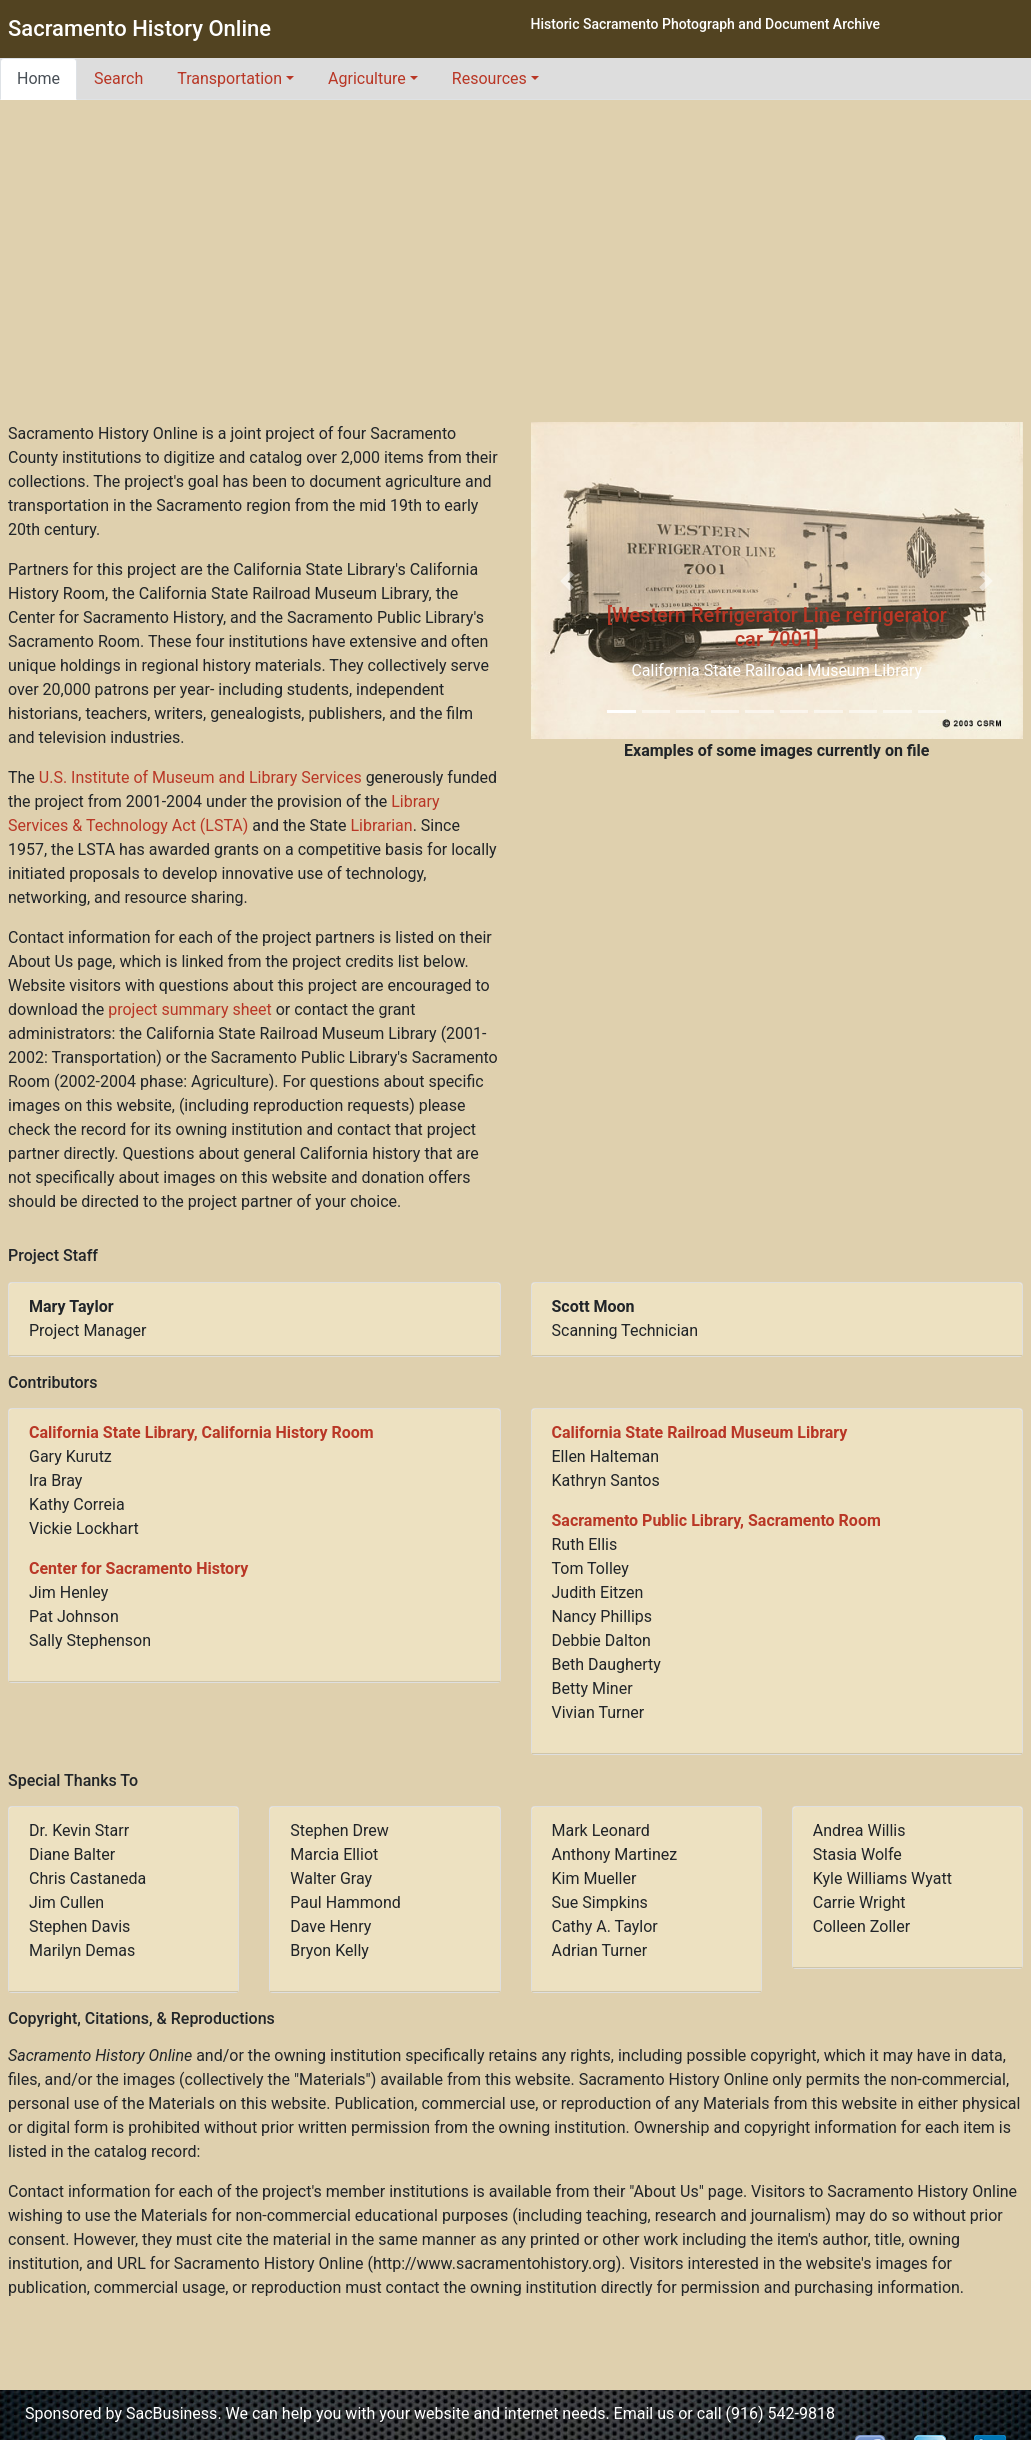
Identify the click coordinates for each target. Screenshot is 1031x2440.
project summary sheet (189, 1009)
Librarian (382, 825)
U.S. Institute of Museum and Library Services (200, 777)
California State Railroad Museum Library (700, 1432)
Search (118, 78)
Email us (644, 2413)
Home (38, 78)
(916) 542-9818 (780, 2413)
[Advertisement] (516, 272)
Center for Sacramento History (138, 1568)
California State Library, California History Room (201, 1432)
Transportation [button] (229, 78)
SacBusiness (171, 2413)
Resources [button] (489, 78)
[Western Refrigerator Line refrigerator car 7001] (777, 627)
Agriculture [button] (367, 78)
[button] (568, 580)
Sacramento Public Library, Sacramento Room (716, 1520)
